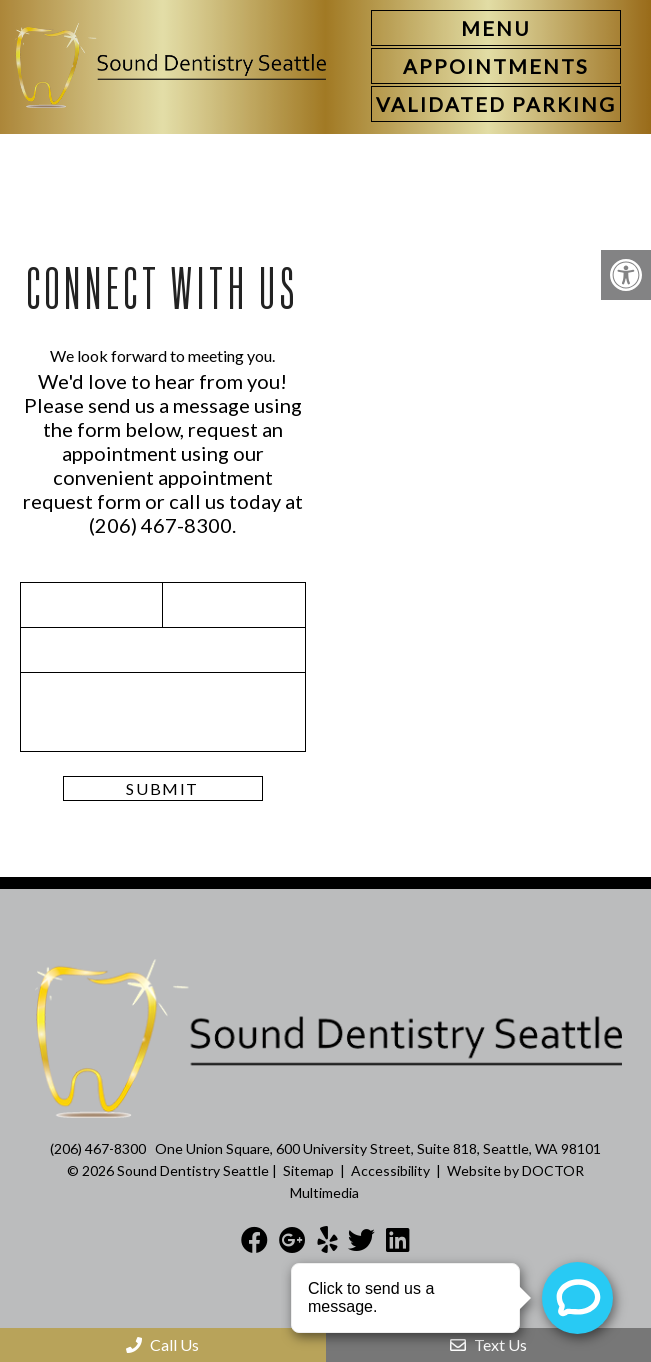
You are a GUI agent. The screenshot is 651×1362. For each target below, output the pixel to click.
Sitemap (308, 1170)
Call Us (162, 1344)
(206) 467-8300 (160, 525)
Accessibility (390, 1170)
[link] (496, 66)
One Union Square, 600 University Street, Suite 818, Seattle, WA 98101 (378, 1148)
